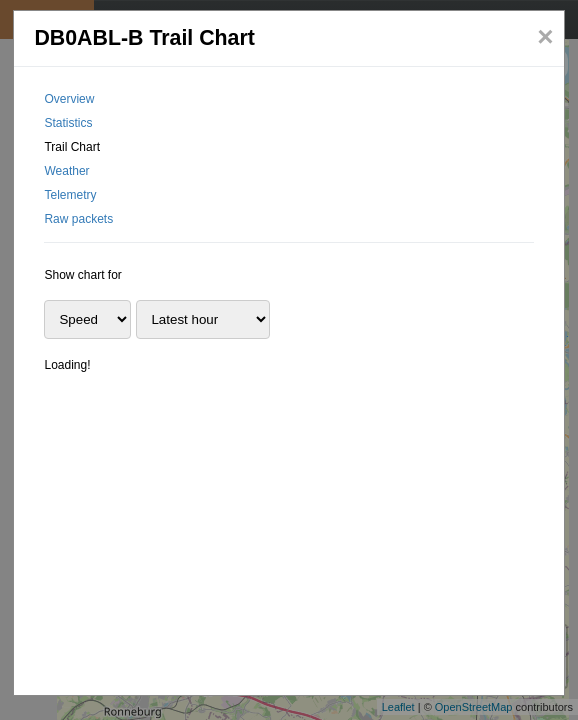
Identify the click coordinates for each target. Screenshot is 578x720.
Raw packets (78, 219)
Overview (69, 99)
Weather (66, 171)
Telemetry (70, 195)
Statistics (68, 123)
